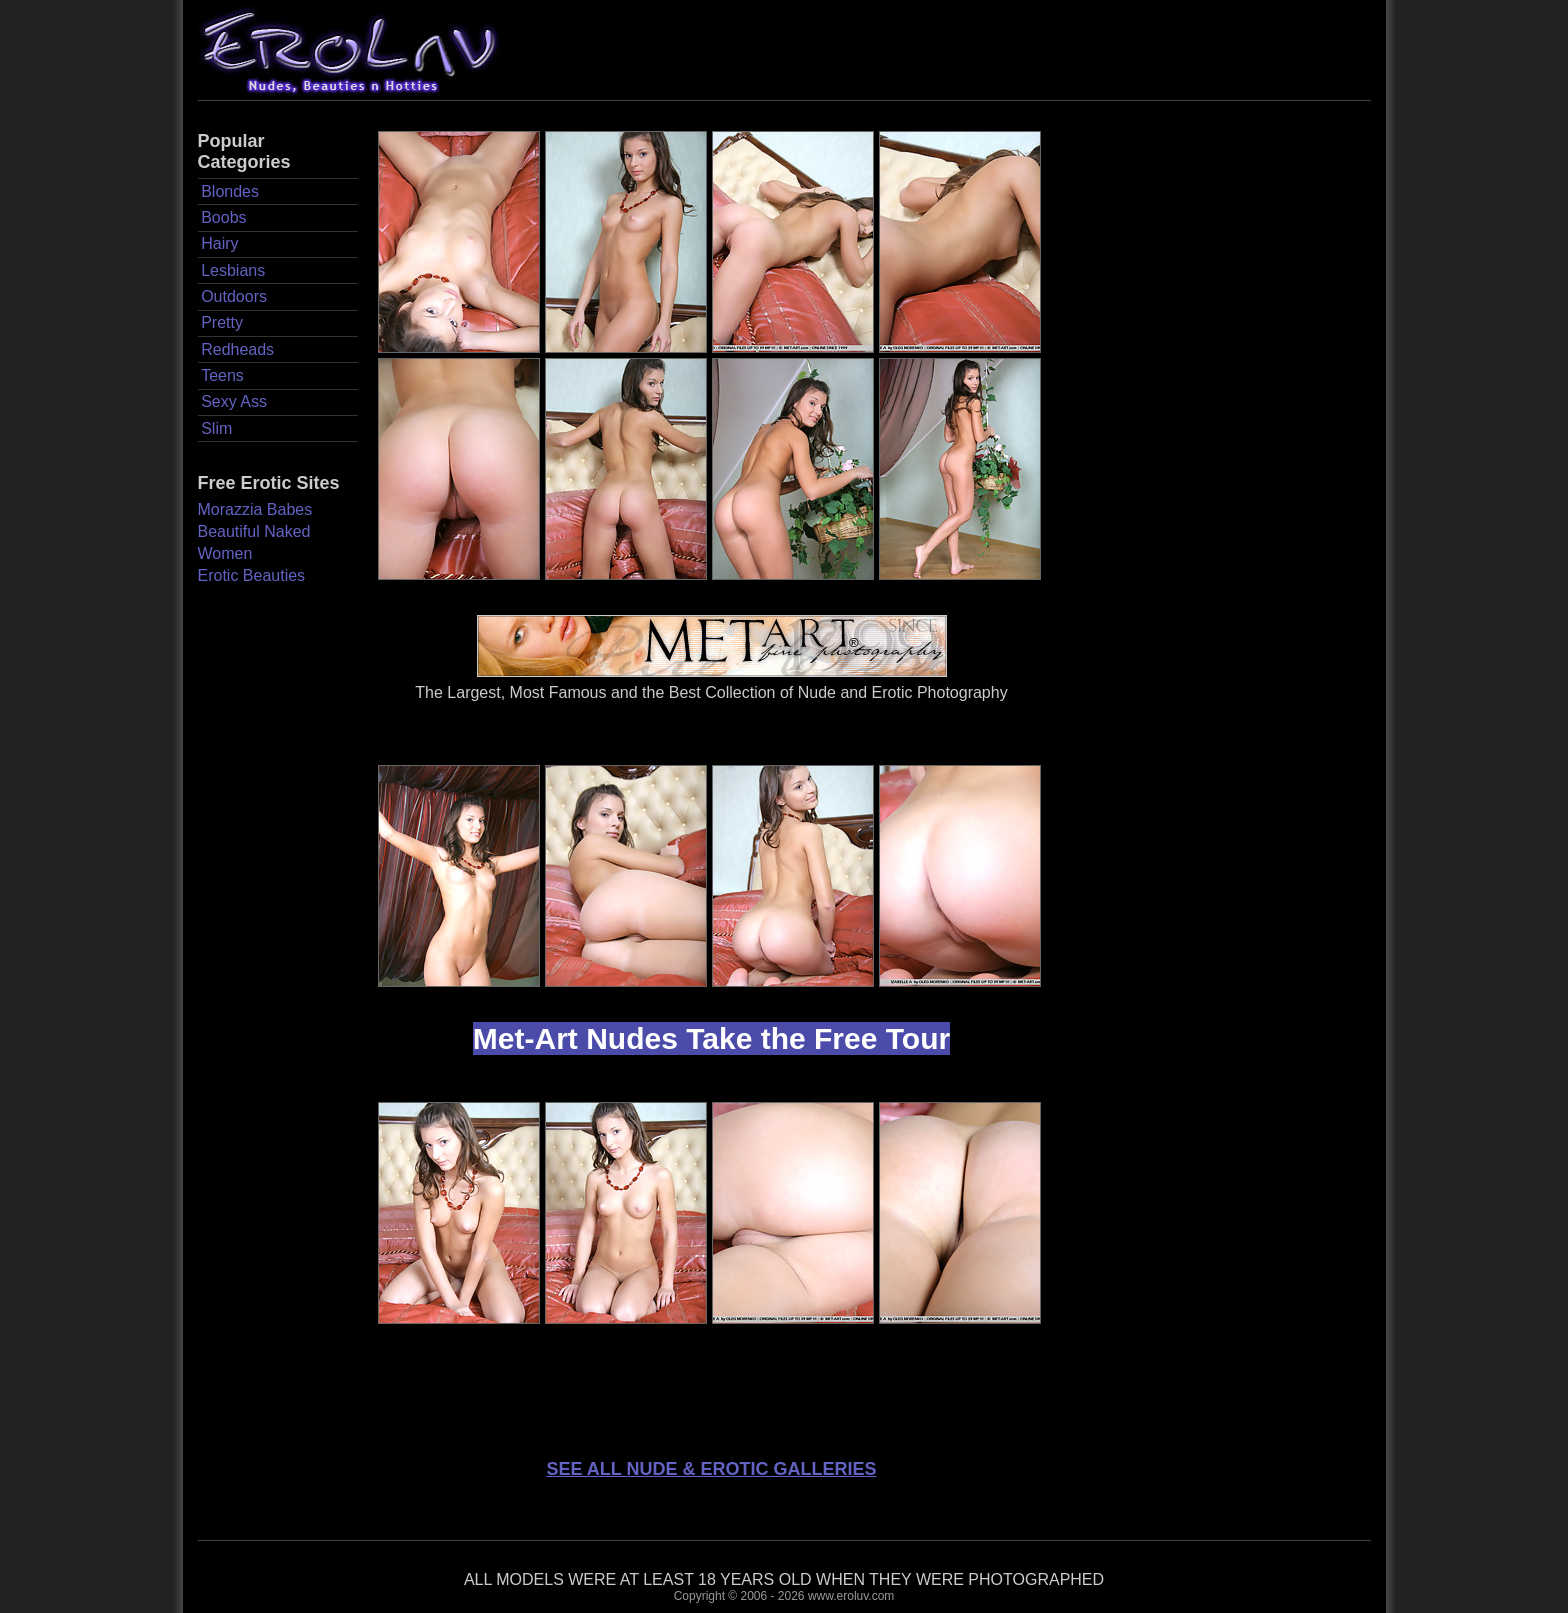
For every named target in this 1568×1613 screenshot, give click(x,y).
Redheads (237, 349)
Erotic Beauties (252, 575)
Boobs (223, 217)
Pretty (222, 322)
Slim (216, 428)
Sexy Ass (234, 401)
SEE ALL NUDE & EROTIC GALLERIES (711, 1469)
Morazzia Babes (255, 509)
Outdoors (234, 296)
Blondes (230, 191)
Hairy (219, 243)
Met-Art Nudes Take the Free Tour (711, 1038)
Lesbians (233, 270)
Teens (222, 375)
